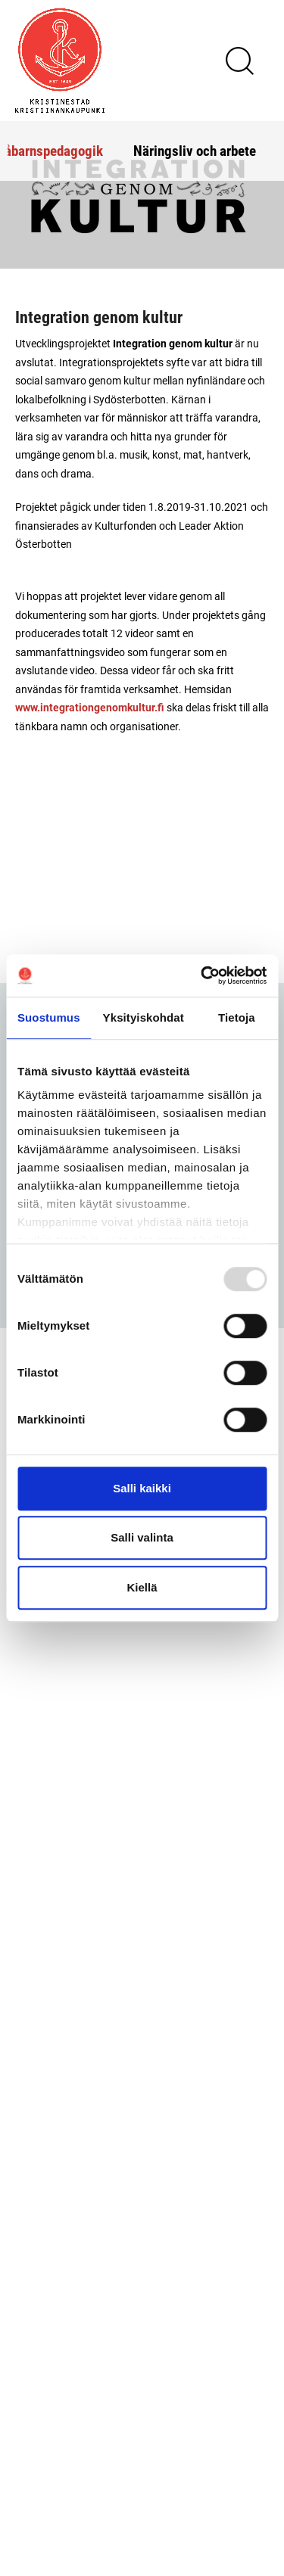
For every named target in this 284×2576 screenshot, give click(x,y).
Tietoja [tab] (236, 1017)
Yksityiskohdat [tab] (143, 1017)
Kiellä (141, 1587)
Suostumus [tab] (48, 1017)
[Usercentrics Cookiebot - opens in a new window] (202, 975)
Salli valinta (142, 1537)
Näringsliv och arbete (194, 150)
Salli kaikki (142, 1488)
